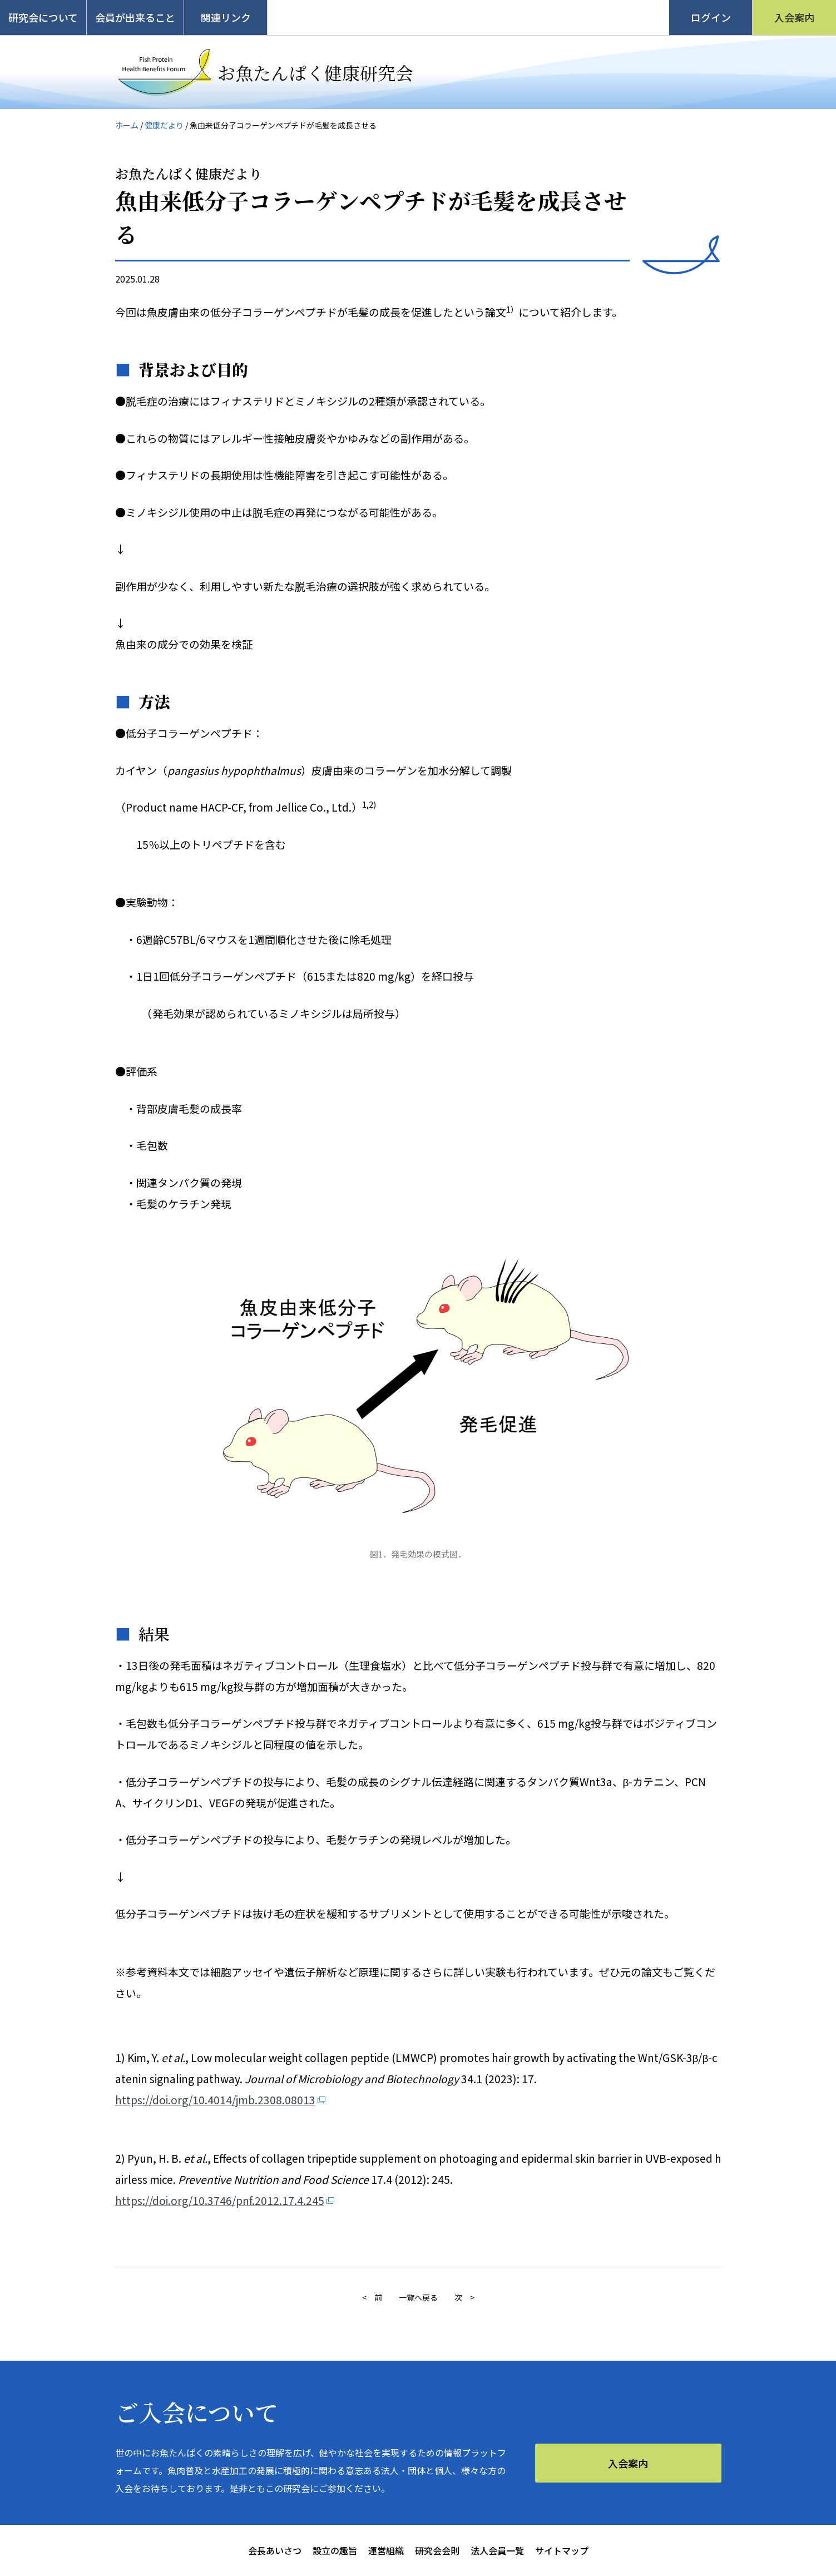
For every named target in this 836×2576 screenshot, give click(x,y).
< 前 (372, 2297)
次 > (464, 2297)
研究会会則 (437, 2550)
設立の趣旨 (335, 2550)
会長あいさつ (274, 2550)
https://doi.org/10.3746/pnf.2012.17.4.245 (219, 2200)
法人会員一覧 (497, 2550)
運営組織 (386, 2550)
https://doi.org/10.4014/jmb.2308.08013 (215, 2099)
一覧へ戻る (418, 2297)
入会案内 (794, 17)
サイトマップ (561, 2550)
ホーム (126, 125)
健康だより (164, 125)
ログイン (711, 17)
